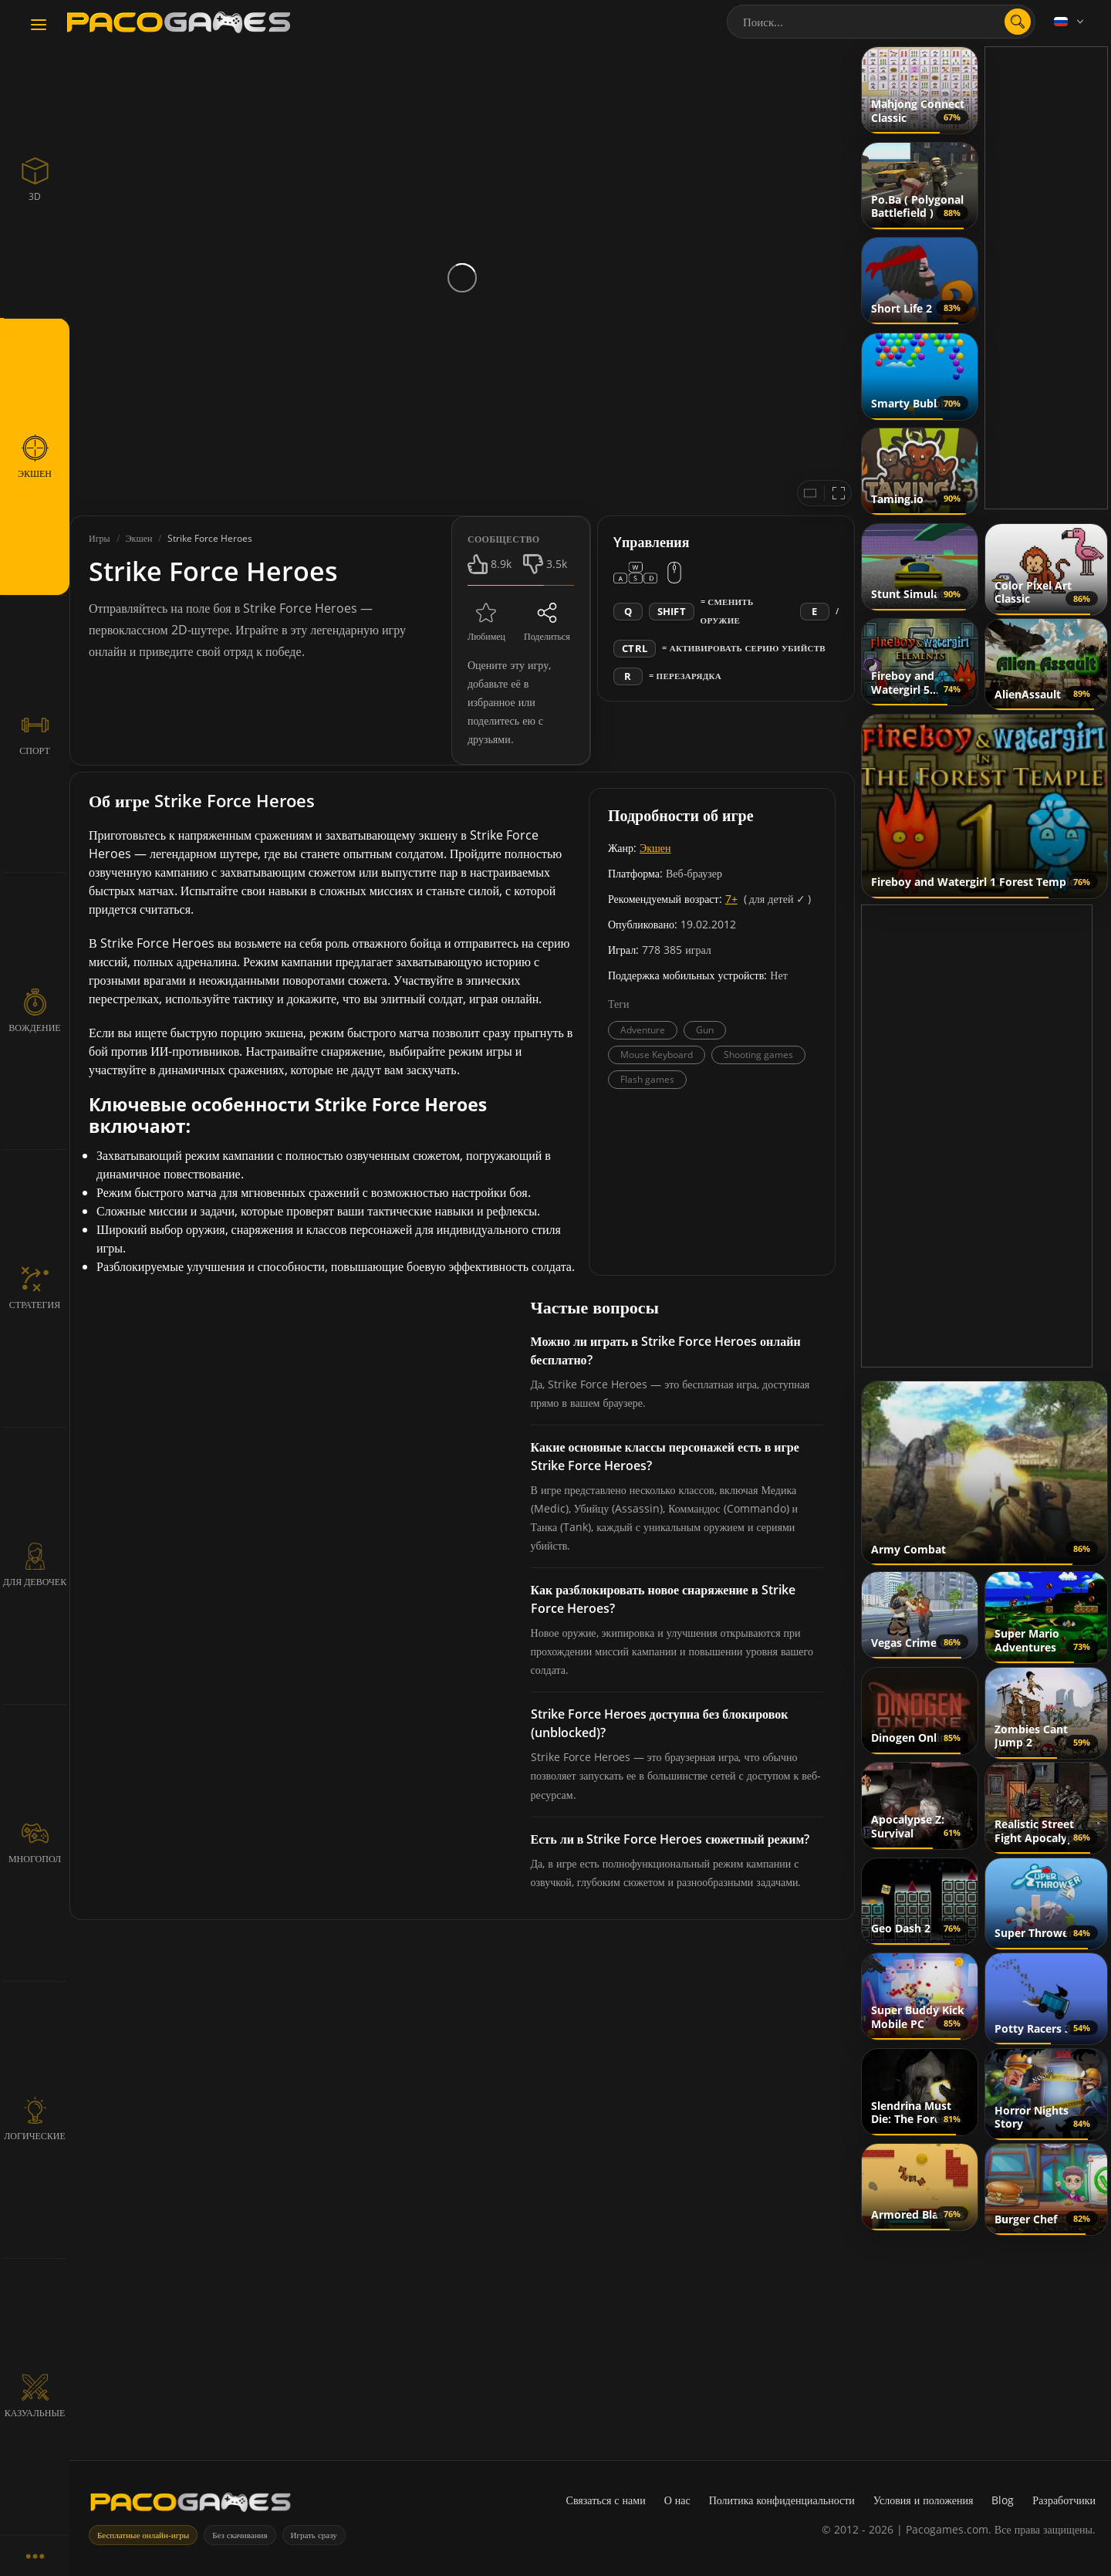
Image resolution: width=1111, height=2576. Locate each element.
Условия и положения (923, 2500)
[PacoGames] (190, 2505)
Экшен (655, 847)
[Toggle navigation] (39, 25)
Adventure (642, 1029)
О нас (677, 2500)
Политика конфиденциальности (782, 2500)
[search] (1018, 21)
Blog (1002, 2500)
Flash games (647, 1079)
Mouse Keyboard (656, 1054)
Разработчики (1064, 2500)
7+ (731, 898)
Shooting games (758, 1054)
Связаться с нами (606, 2500)
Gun (705, 1029)
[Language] (1070, 22)
